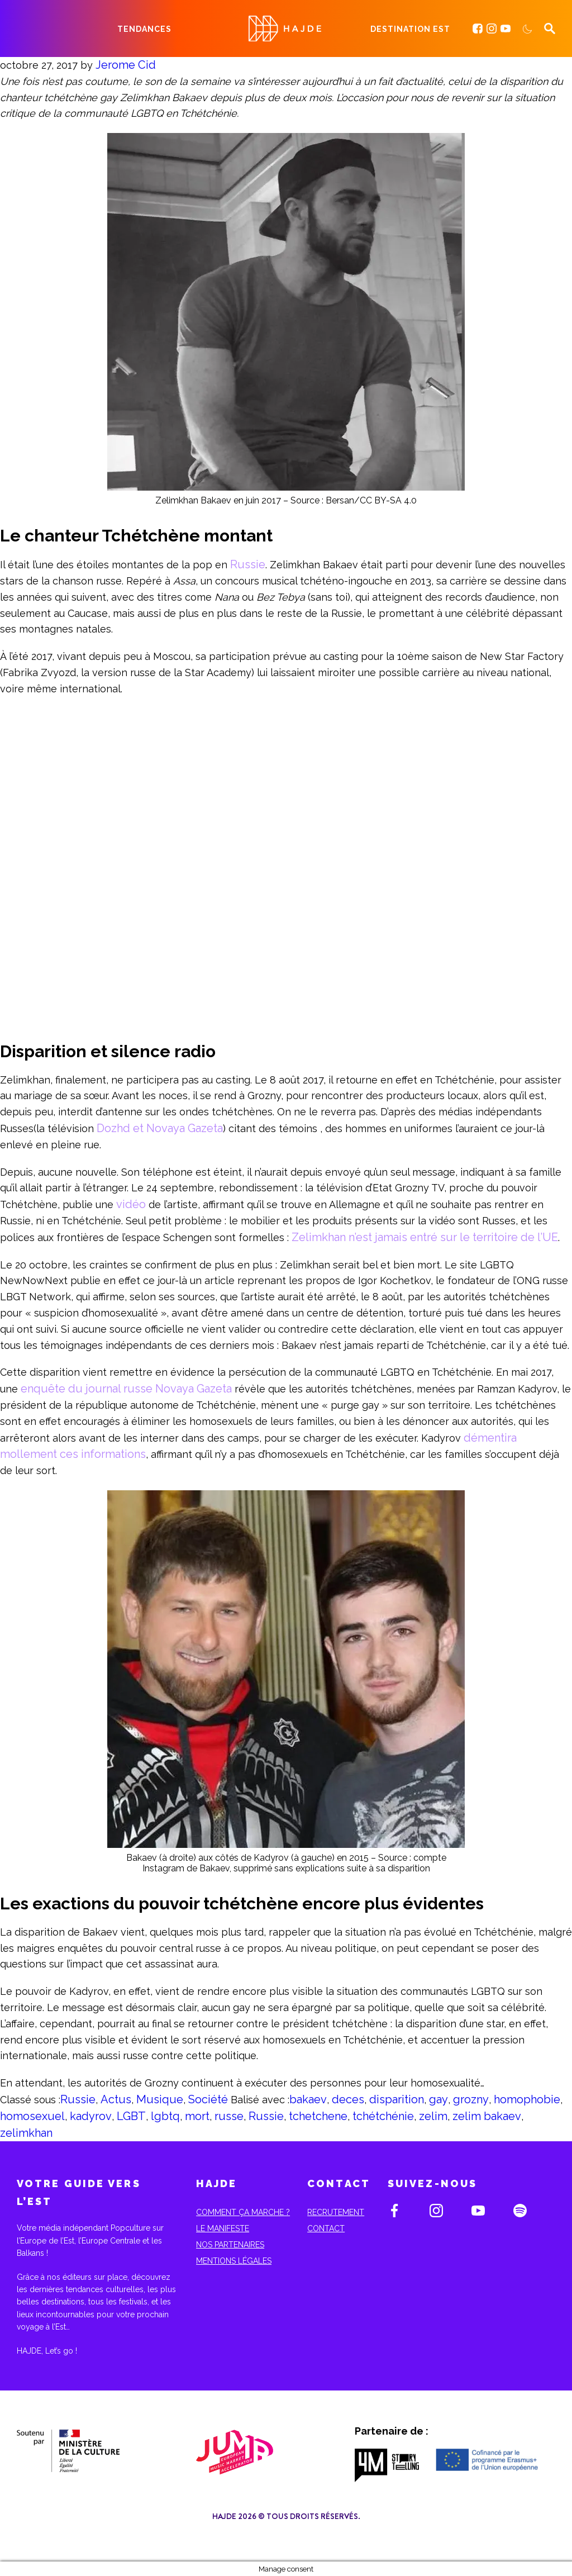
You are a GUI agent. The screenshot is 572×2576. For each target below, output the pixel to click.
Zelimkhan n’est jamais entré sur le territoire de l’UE (425, 1237)
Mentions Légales (233, 2260)
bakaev (308, 2099)
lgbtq (165, 2116)
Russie (247, 564)
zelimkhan (26, 2133)
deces (348, 2099)
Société (208, 2099)
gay (438, 2099)
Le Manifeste (222, 2228)
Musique (159, 2099)
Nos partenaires (230, 2244)
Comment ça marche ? (243, 2212)
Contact (326, 2228)
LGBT (131, 2116)
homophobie (527, 2099)
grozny (471, 2099)
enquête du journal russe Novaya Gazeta (126, 1388)
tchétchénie (383, 2116)
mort (197, 2116)
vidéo (131, 1204)
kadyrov (91, 2116)
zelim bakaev (486, 2116)
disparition (396, 2099)
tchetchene (318, 2116)
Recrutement (335, 2212)
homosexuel (32, 2116)
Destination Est (410, 29)
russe (229, 2116)
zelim (433, 2116)
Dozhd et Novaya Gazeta (160, 1128)
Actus (116, 2099)
